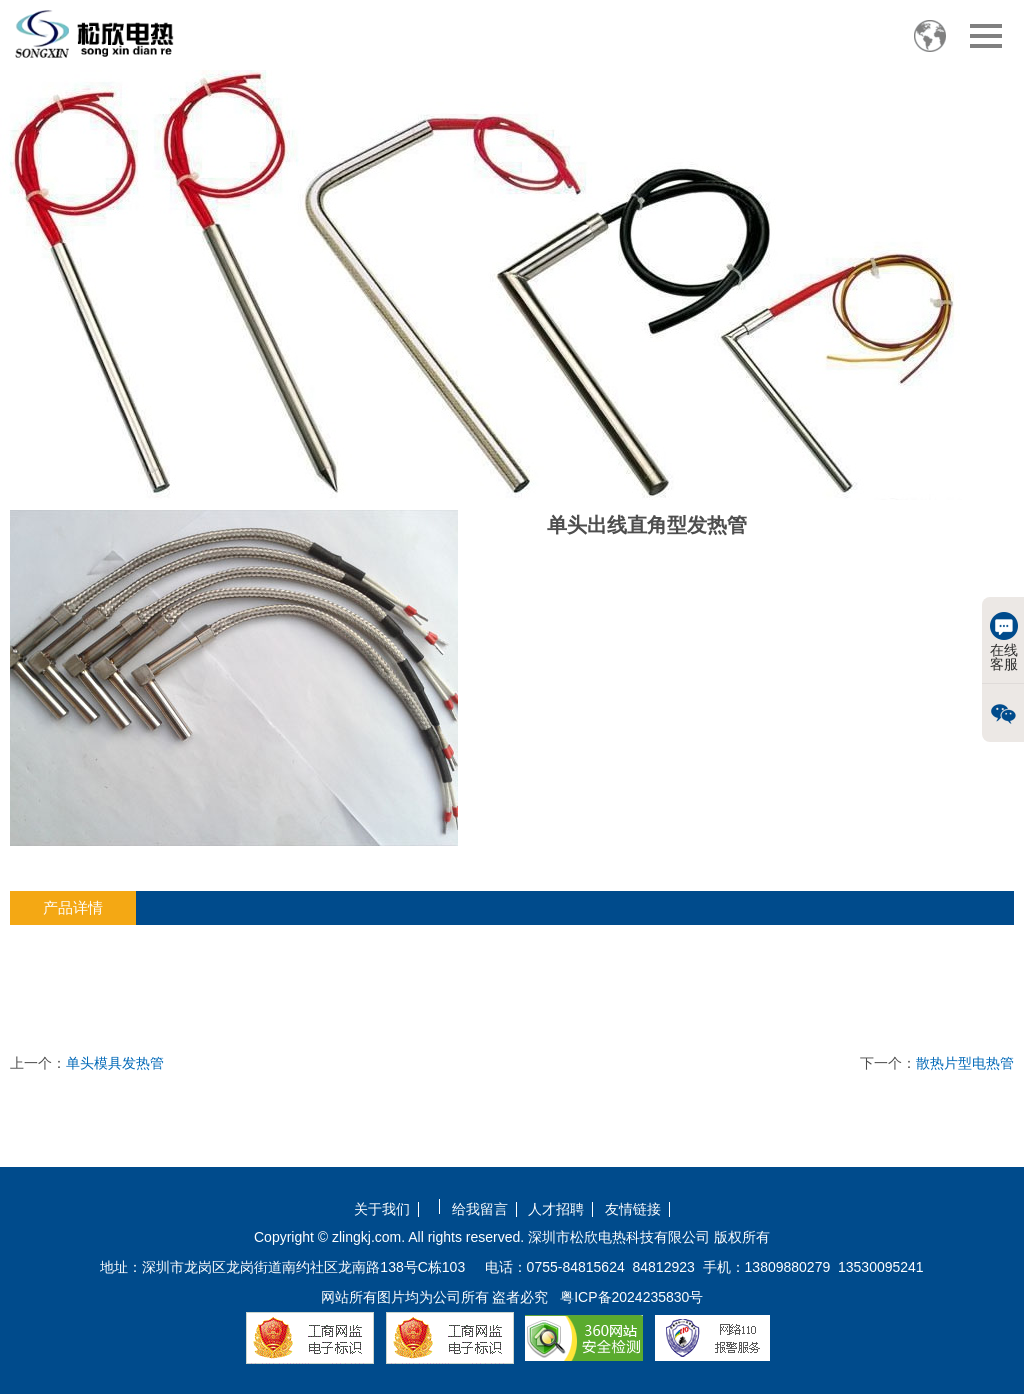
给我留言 (480, 1209)
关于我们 (382, 1209)
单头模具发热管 (115, 1063)
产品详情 (73, 907)
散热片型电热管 (965, 1063)
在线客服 (1004, 642)
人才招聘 (556, 1209)
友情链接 (633, 1209)
